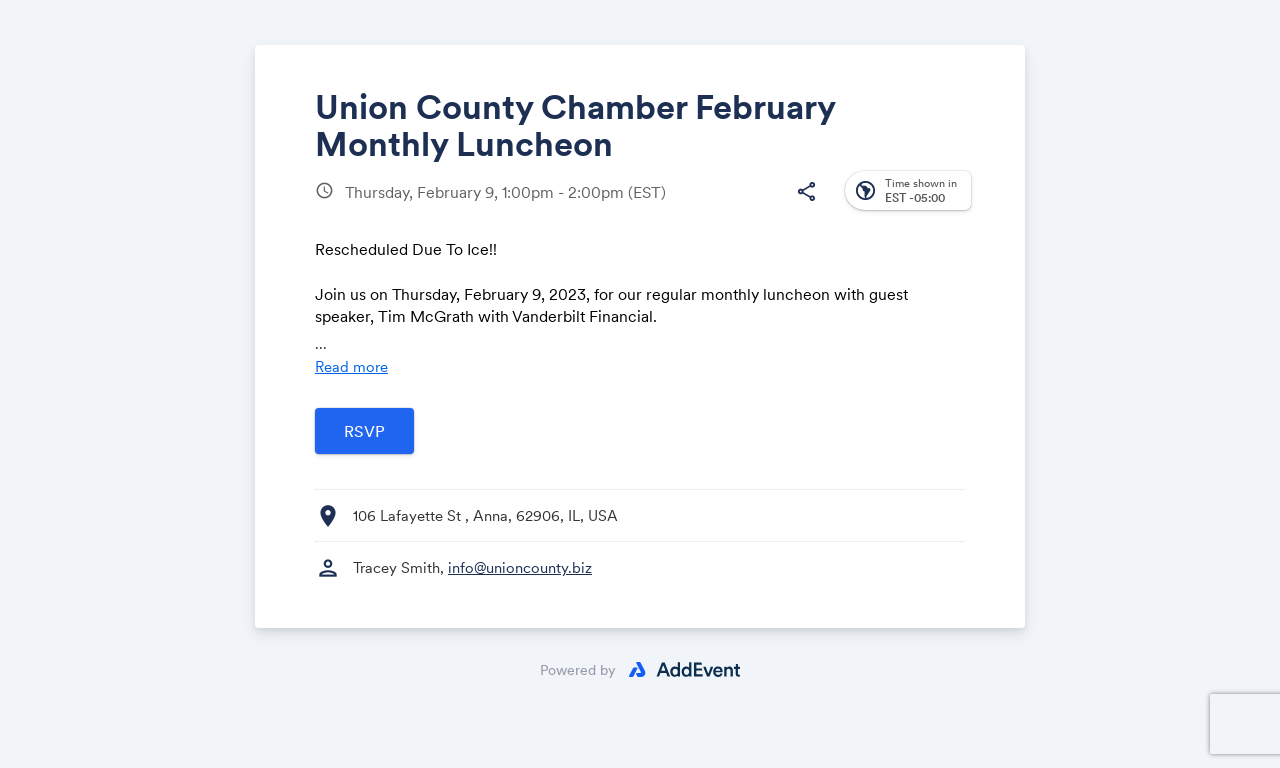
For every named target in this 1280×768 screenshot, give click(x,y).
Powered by (578, 670)
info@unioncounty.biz (520, 567)
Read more (351, 366)
